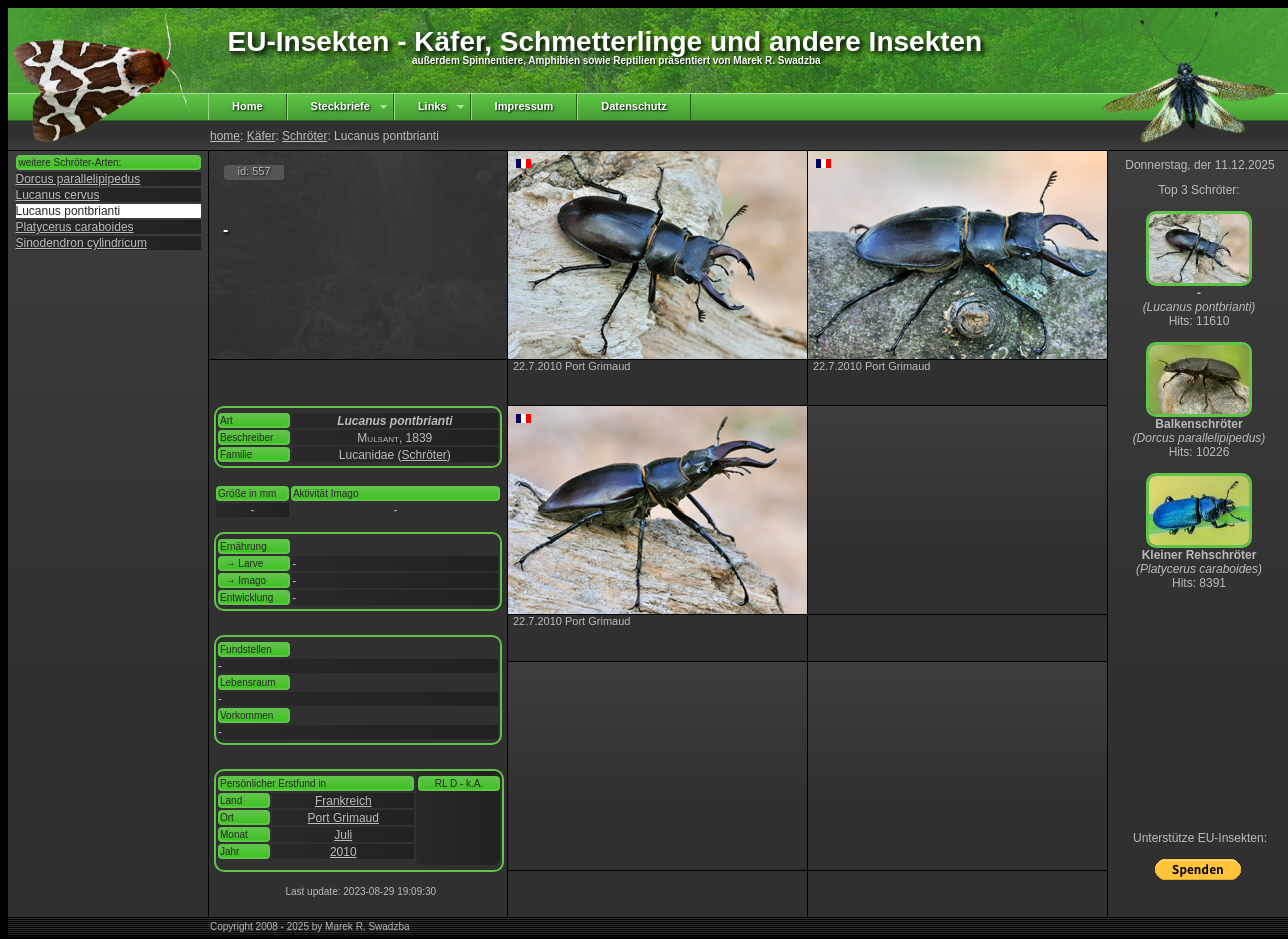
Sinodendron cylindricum (81, 243)
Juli (343, 835)
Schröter (304, 136)
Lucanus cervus (58, 195)
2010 (343, 852)
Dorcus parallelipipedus (78, 179)
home (225, 136)
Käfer (261, 136)
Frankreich (343, 801)
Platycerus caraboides (75, 227)
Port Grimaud (343, 818)
